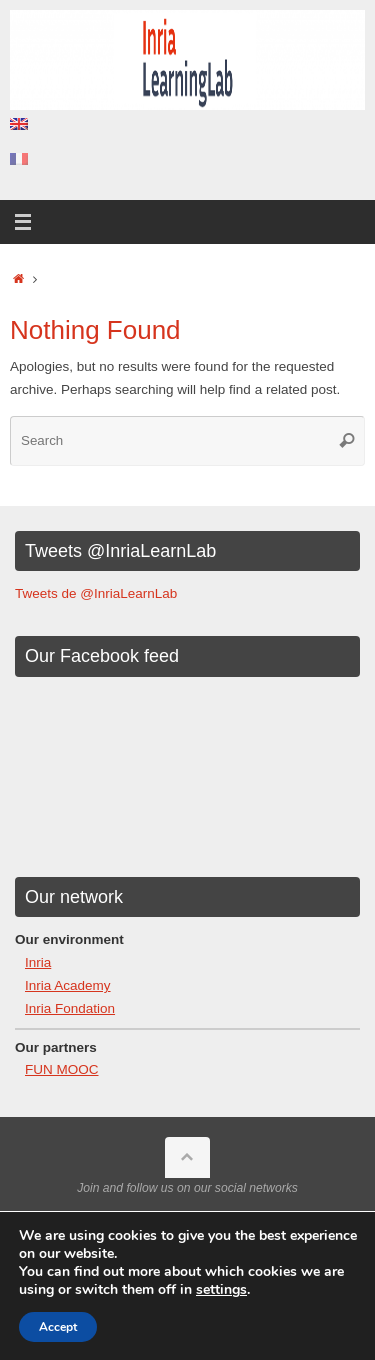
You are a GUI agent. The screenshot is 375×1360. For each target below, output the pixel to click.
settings (221, 1290)
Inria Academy (68, 985)
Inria (38, 962)
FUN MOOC (62, 1069)
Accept (58, 1327)
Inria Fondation (70, 1008)
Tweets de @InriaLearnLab (96, 593)
